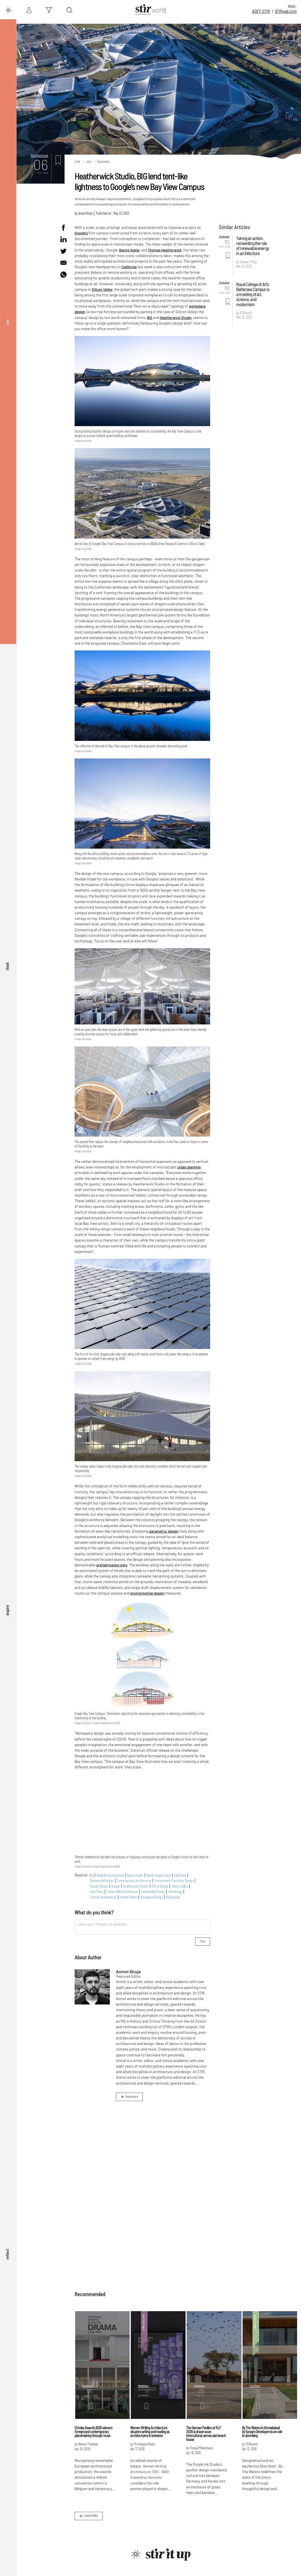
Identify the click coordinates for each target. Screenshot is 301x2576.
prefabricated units (111, 1565)
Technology (175, 1891)
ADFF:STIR (261, 11)
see (7, 322)
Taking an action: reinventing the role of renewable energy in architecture (252, 245)
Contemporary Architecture (134, 1881)
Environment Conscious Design (174, 1881)
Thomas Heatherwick (165, 250)
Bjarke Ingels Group (158, 1875)
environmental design (147, 1593)
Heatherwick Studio (175, 317)
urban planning (189, 1167)
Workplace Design (151, 1897)
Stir (77, 162)
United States (128, 1897)
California (129, 267)
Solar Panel (96, 1891)
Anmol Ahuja (85, 213)
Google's (81, 233)
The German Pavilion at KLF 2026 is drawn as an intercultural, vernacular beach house (206, 2433)
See (88, 162)
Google (115, 1886)
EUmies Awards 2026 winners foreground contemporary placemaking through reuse (93, 2431)
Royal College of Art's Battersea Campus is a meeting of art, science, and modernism (252, 294)
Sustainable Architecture (122, 1891)
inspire (7, 1610)
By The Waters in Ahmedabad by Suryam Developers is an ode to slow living (262, 2431)
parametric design (163, 1531)
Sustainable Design (153, 1891)
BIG (149, 317)
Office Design (159, 1886)
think (7, 966)
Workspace (173, 1897)
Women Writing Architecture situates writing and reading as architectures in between (149, 2431)
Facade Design (98, 1886)
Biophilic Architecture (110, 1875)
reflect (7, 2254)
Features (103, 162)
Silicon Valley (102, 289)
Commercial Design (101, 1881)
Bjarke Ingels (129, 250)
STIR (286, 11)
